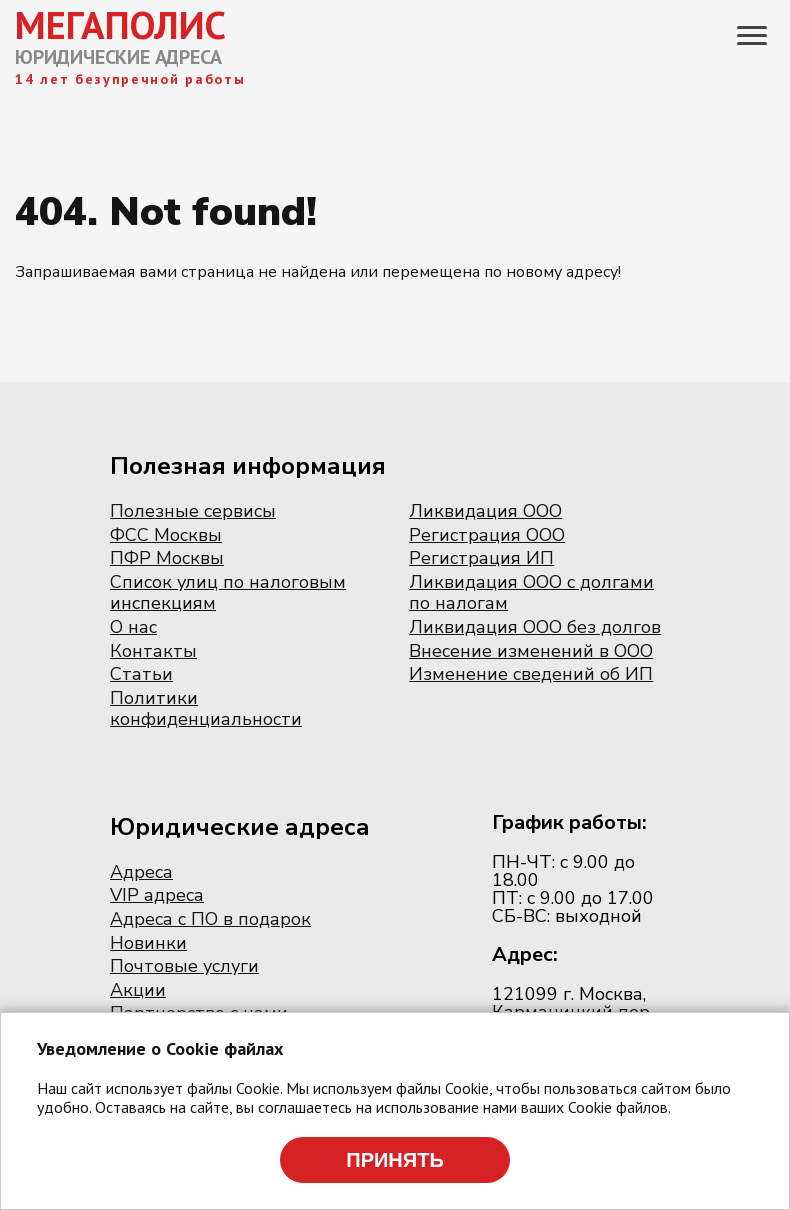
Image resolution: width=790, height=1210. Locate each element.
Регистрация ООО (487, 535)
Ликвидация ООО (485, 511)
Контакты (153, 651)
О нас (133, 627)
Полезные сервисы (193, 511)
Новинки (148, 943)
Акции (138, 990)
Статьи (141, 674)
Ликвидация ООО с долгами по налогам (531, 593)
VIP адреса (157, 895)
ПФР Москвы (167, 558)
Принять (395, 1160)
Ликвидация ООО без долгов (535, 627)
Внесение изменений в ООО (531, 651)
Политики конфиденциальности (206, 709)
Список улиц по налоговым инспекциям (228, 593)
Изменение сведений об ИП (531, 674)
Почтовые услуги (184, 966)
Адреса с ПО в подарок (210, 919)
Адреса (141, 872)
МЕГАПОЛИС (120, 25)
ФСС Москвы (166, 535)
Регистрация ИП (481, 558)
